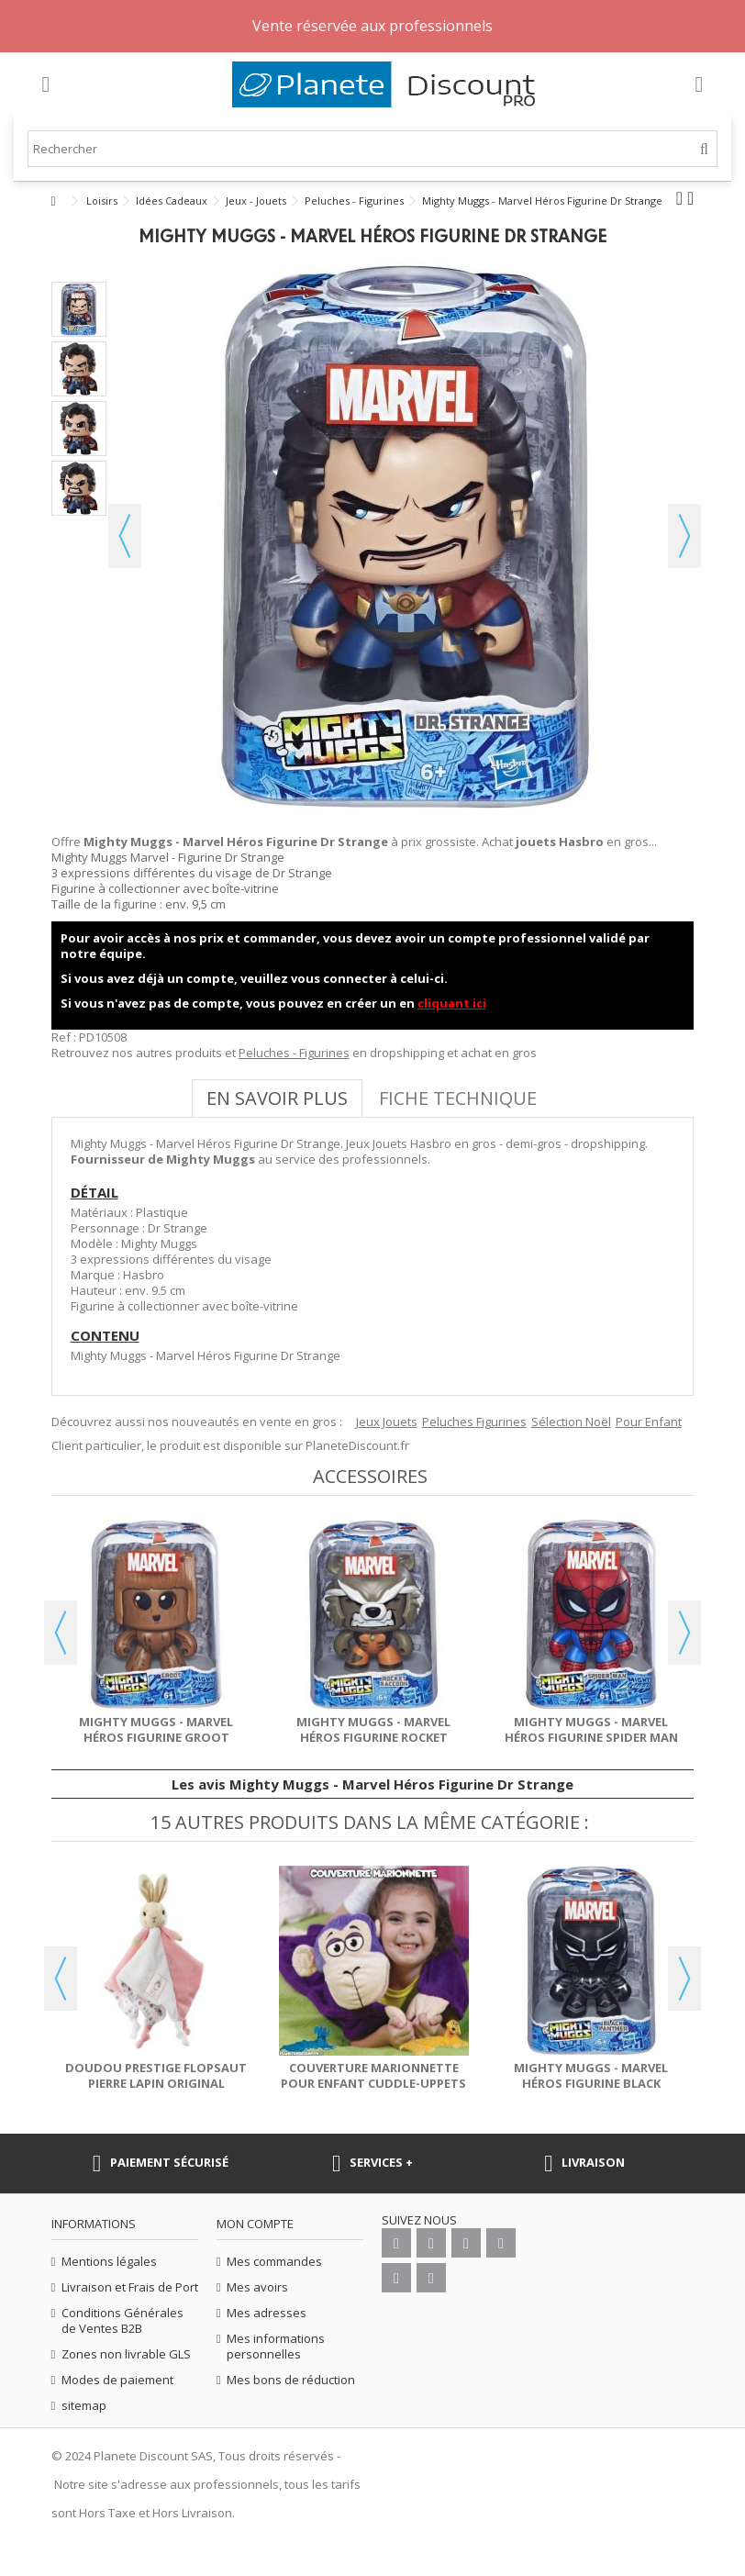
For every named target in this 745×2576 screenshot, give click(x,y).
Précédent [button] (124, 536)
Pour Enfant (649, 1421)
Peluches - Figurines (294, 1052)
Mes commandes (274, 2261)
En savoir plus (277, 1098)
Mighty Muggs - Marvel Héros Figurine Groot (156, 1729)
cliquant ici (451, 1003)
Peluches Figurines (474, 1421)
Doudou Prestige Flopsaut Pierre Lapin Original (156, 2075)
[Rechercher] (704, 149)
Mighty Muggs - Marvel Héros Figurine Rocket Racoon (373, 1737)
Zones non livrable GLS (126, 2354)
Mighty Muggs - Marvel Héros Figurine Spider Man (591, 1729)
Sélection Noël (571, 1421)
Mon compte (255, 2223)
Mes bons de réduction (291, 2380)
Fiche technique (458, 1098)
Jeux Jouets (386, 1421)
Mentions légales (109, 2261)
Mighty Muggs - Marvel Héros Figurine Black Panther (591, 2083)
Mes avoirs (257, 2287)
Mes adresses (266, 2313)
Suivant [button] (684, 536)
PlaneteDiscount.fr (357, 1445)
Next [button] (684, 1632)
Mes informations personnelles (276, 2346)
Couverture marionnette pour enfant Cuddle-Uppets (373, 2075)
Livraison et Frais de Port (129, 2287)
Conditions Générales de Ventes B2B (122, 2320)
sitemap (83, 2406)
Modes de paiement (117, 2380)
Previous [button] (60, 1632)
